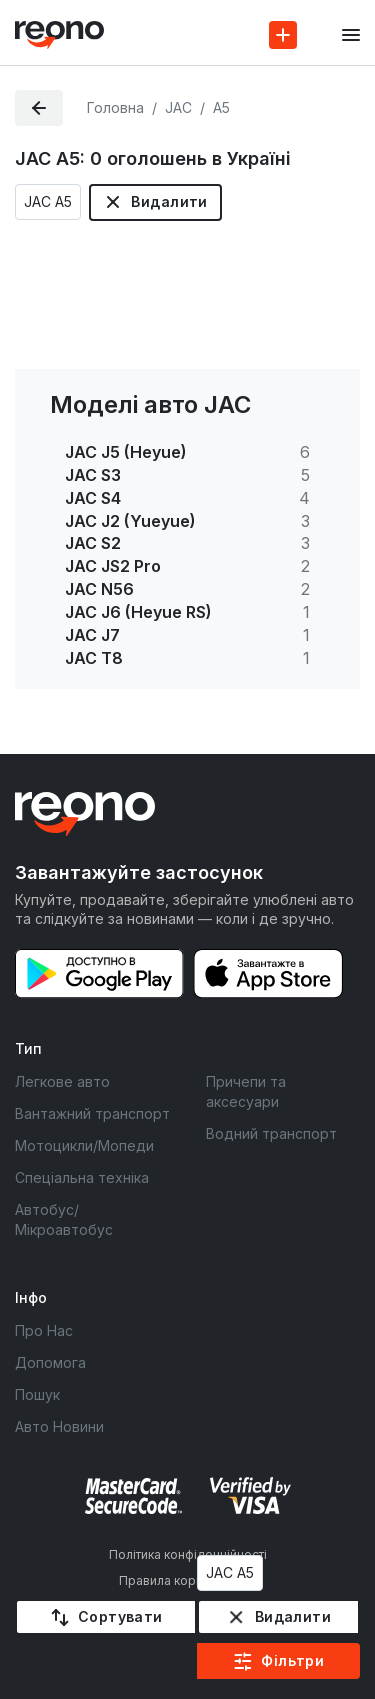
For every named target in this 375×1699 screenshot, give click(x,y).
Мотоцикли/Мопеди (84, 1145)
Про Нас (44, 1330)
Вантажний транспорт (92, 1113)
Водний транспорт (271, 1133)
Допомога (50, 1362)
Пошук (37, 1394)
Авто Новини (59, 1426)
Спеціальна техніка (82, 1177)
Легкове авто (62, 1081)
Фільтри (292, 1660)
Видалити (169, 201)
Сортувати (120, 1616)
